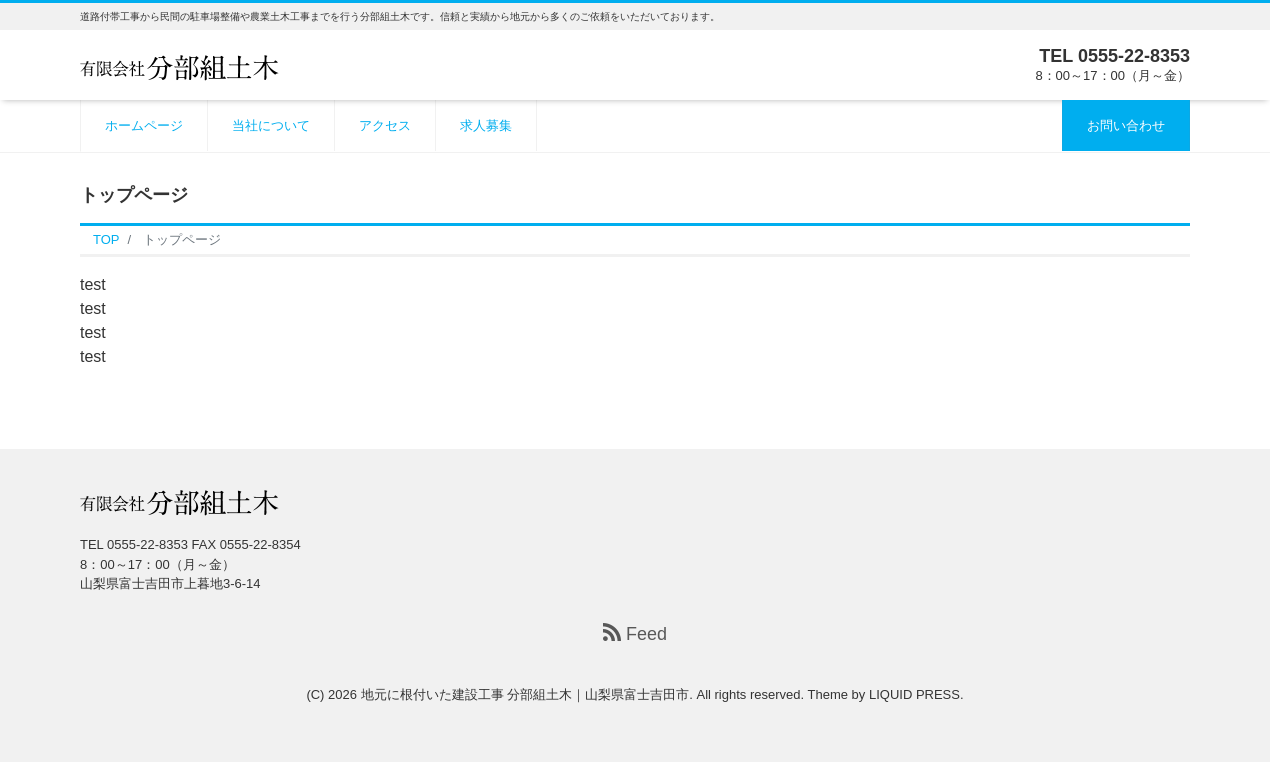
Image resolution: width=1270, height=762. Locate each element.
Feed (635, 633)
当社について (271, 125)
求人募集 (486, 125)
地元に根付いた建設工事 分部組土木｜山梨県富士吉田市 (525, 694)
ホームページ (144, 125)
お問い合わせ (1126, 125)
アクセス (385, 125)
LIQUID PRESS (914, 694)
